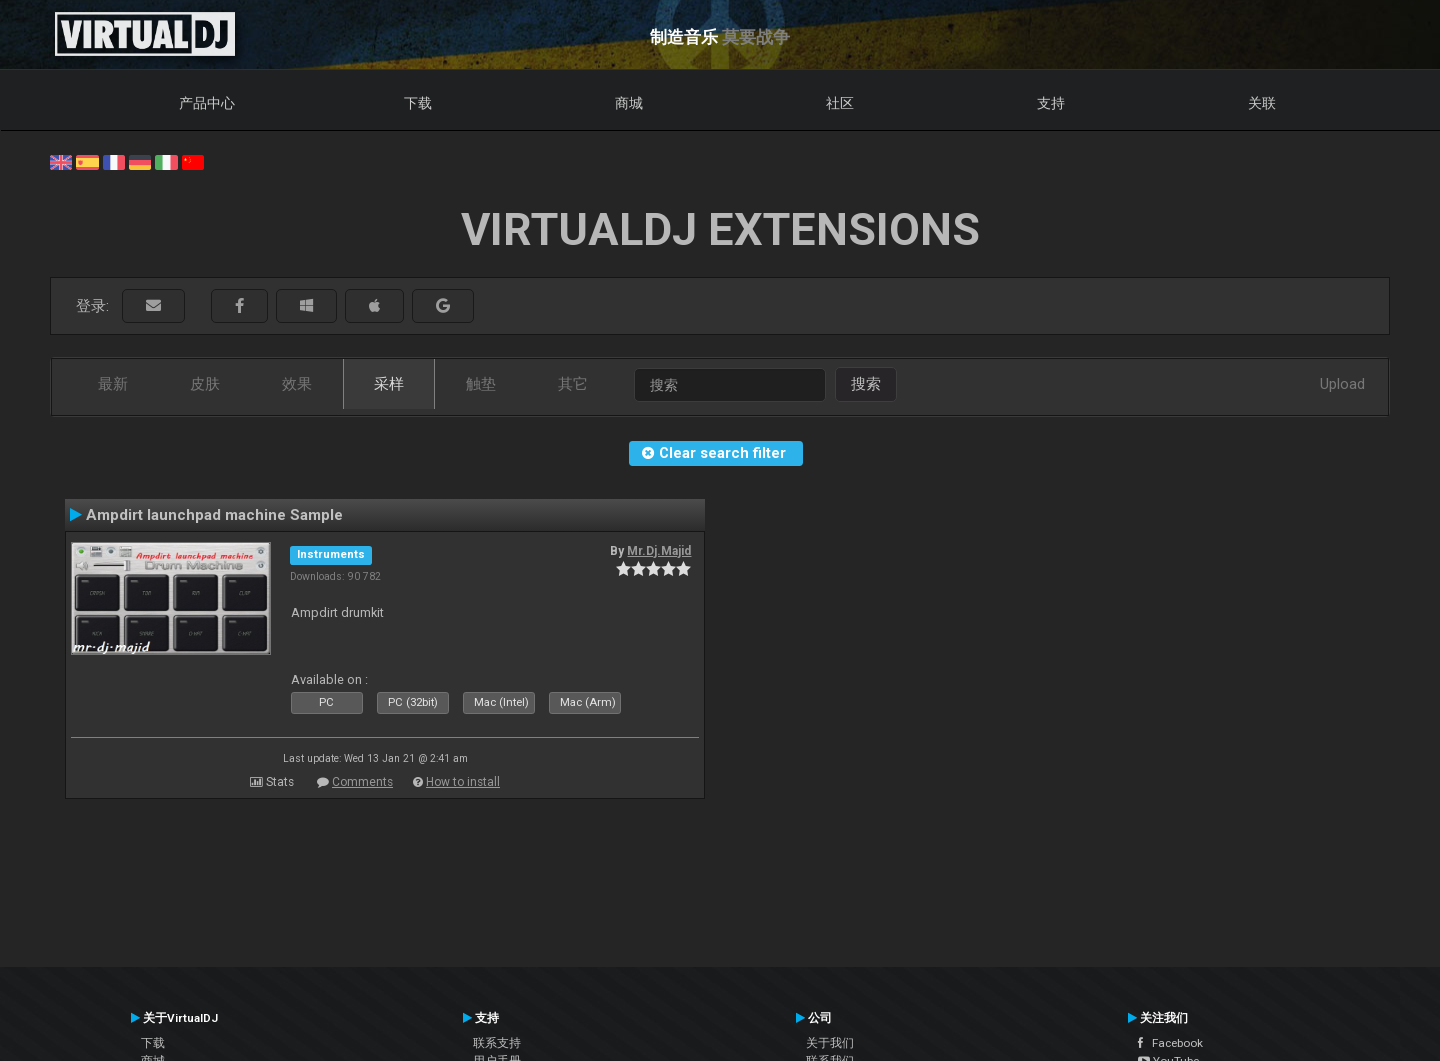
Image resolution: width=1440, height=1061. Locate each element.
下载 (418, 103)
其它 (573, 384)
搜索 (866, 384)
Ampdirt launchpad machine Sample (214, 515)
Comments (362, 782)
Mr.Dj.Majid (659, 551)
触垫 (481, 384)
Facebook (1170, 1043)
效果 (297, 384)
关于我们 (830, 1043)
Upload (1342, 384)
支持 (1051, 103)
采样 (389, 384)
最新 (113, 384)
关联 (1262, 103)
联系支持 (497, 1043)
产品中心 (207, 103)
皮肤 (205, 384)
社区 (840, 103)
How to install (463, 782)
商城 (629, 103)
